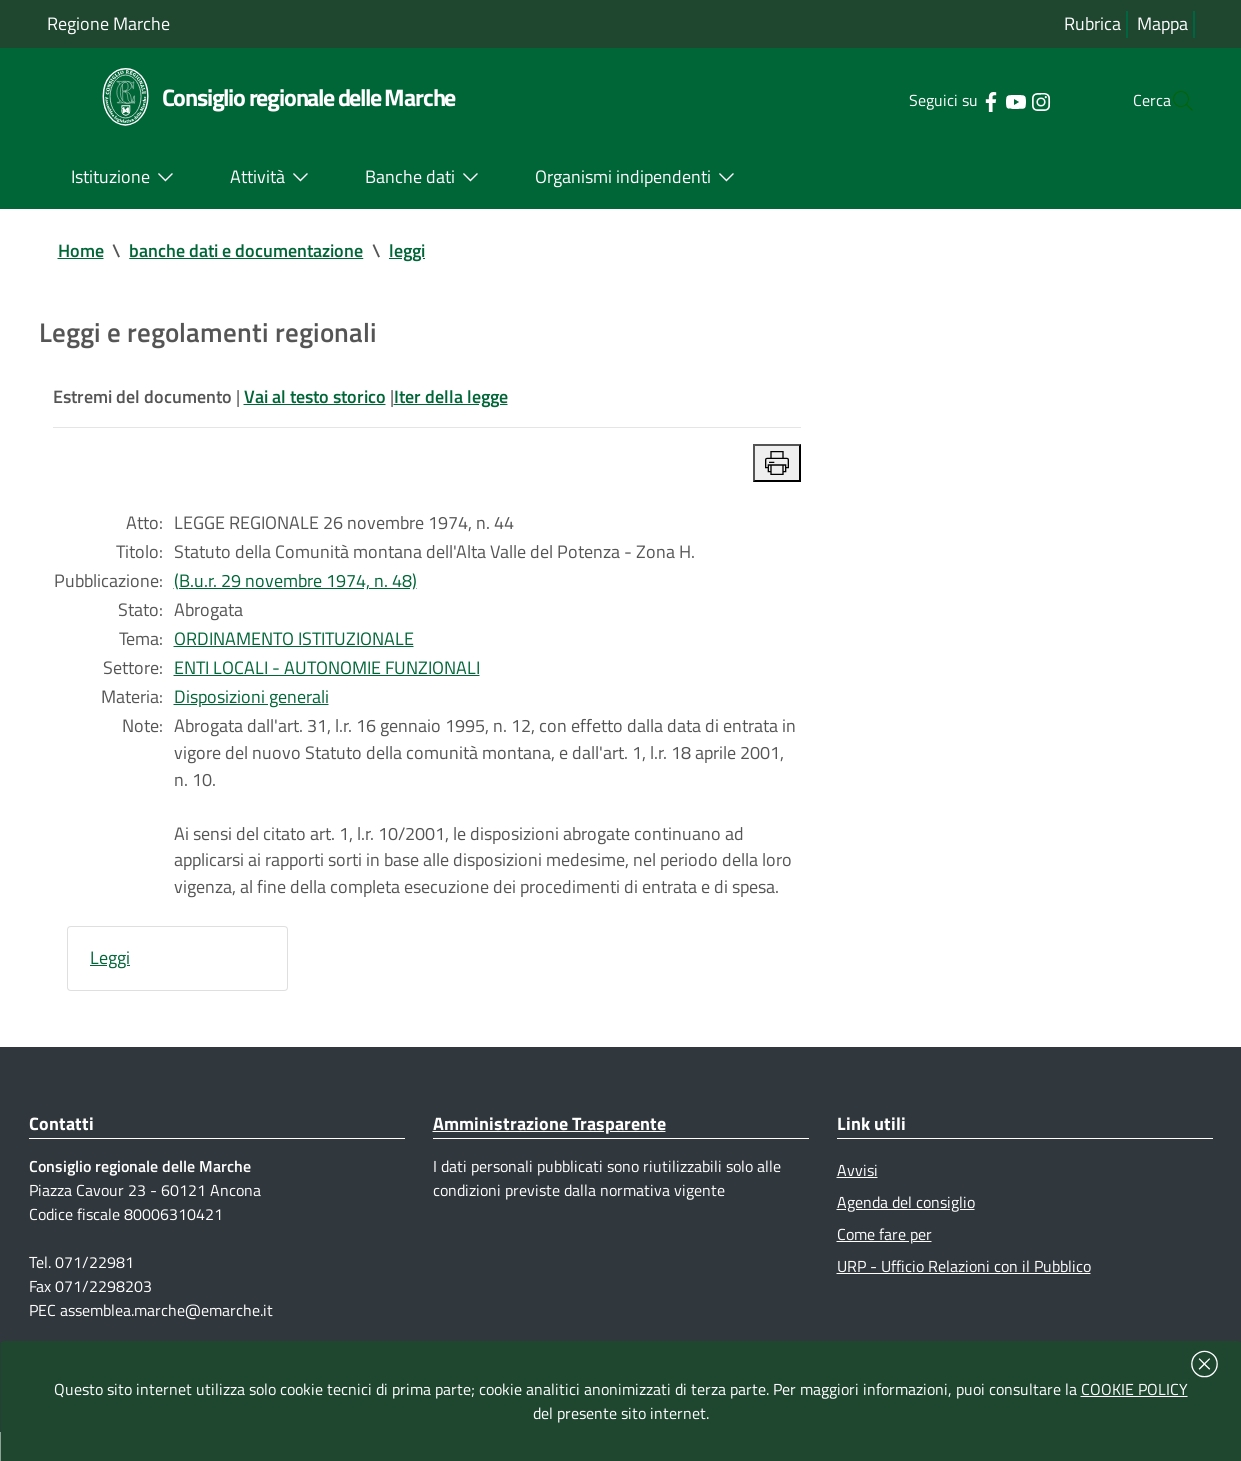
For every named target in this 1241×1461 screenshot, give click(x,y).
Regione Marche (108, 23)
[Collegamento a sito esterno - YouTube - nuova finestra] (975, 100)
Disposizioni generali (251, 708)
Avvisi (857, 1193)
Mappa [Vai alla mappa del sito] (1162, 24)
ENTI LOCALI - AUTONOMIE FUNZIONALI (327, 678)
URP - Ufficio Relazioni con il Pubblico (964, 1291)
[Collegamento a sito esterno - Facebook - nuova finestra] (950, 100)
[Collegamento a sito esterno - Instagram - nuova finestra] (1000, 100)
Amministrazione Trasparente (549, 1145)
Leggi (110, 978)
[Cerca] (1171, 101)
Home (81, 251)
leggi (408, 251)
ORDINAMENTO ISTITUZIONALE (294, 648)
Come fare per (884, 1258)
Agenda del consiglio (906, 1226)
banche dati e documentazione (247, 251)
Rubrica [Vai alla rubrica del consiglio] (1092, 24)
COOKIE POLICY (1134, 1389)
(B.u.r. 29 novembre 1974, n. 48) (295, 588)
